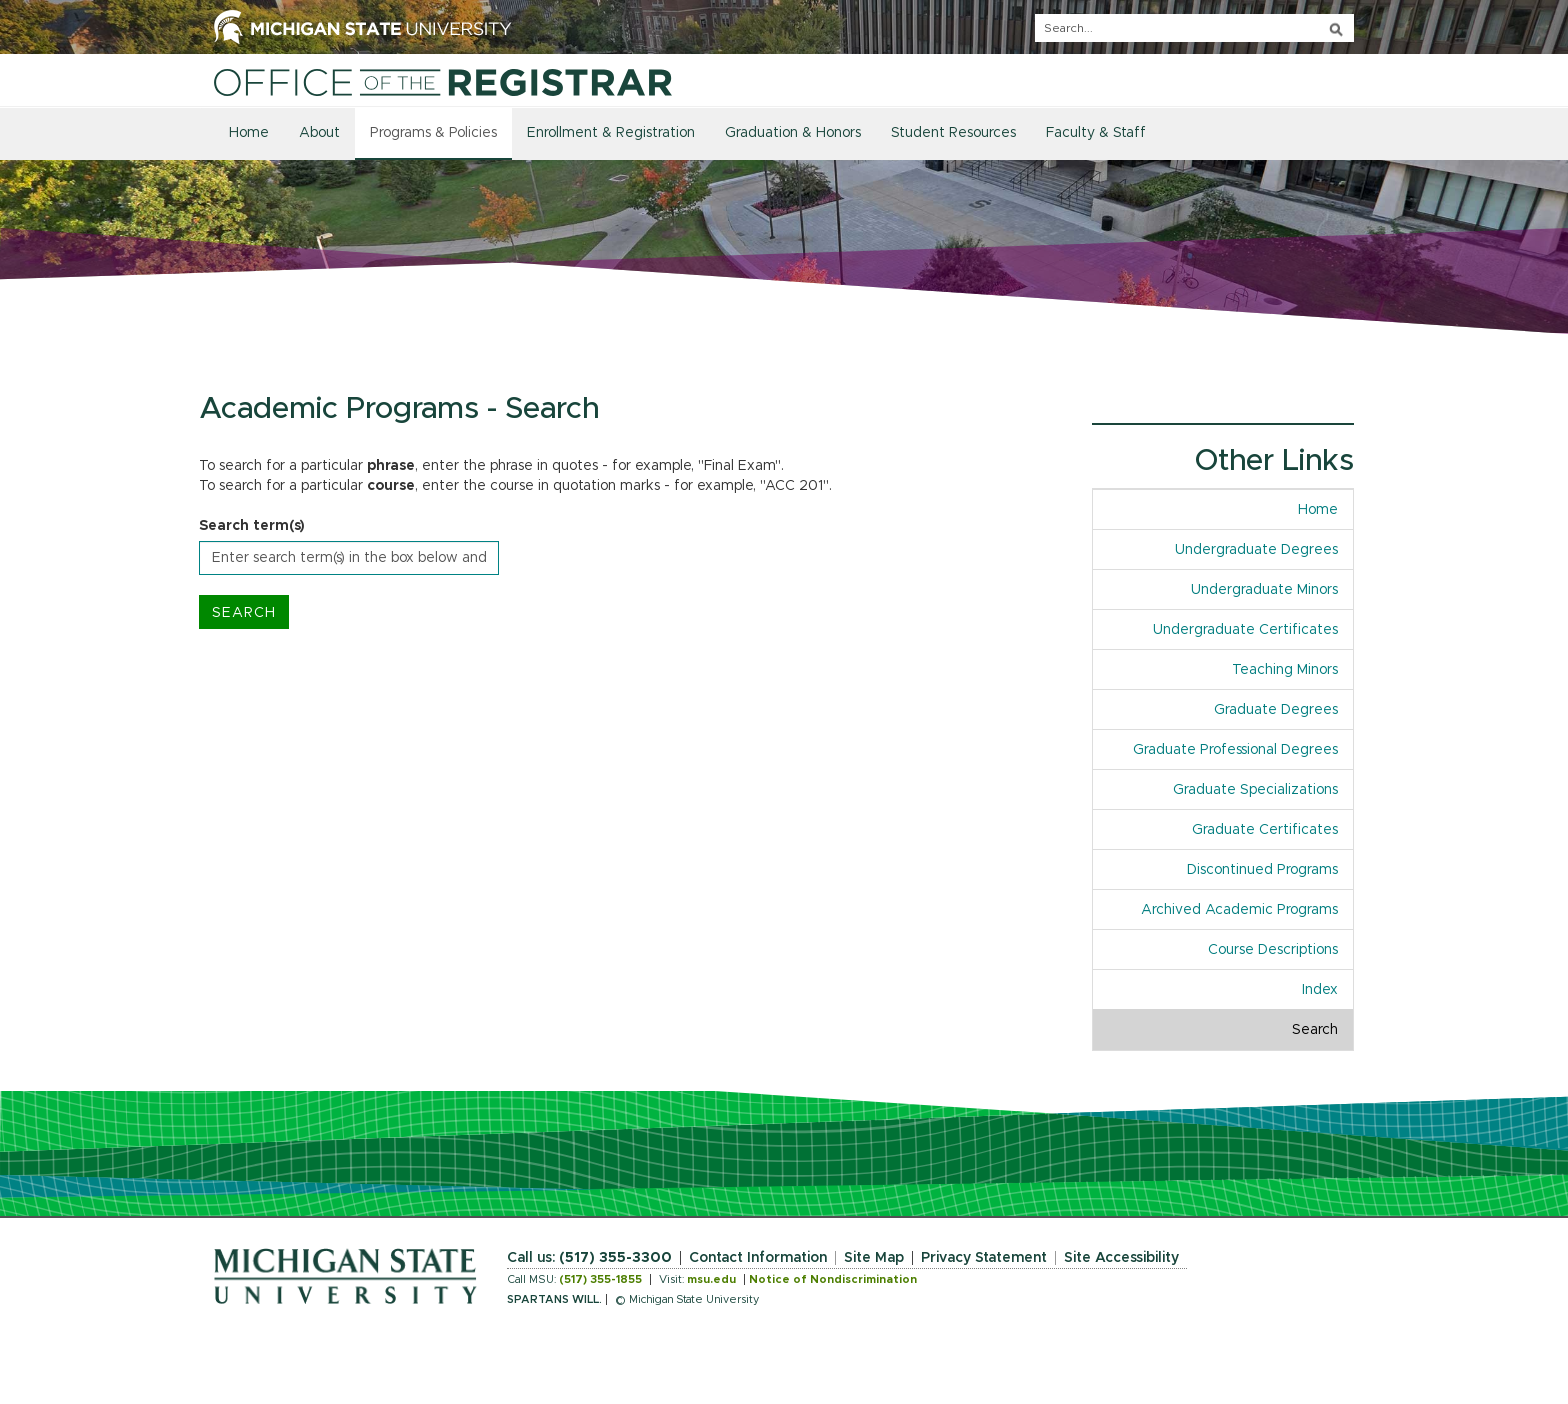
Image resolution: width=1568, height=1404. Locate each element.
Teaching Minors (1285, 670)
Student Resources (953, 133)
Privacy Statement (984, 1258)
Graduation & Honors (793, 133)
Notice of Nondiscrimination (833, 1279)
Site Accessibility (1121, 1258)
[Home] (443, 82)
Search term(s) (252, 526)
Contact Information (758, 1258)
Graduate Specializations (1255, 790)
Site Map (874, 1258)
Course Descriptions (1273, 950)
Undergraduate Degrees (1256, 550)
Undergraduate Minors (1264, 590)
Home (249, 133)
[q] (1194, 28)
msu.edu (711, 1279)
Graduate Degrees (1276, 710)
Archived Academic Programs (1239, 910)
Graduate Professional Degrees (1235, 750)
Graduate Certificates (1265, 830)
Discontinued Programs (1262, 870)
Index (1320, 990)
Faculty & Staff (1096, 133)
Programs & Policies (433, 133)
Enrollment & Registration (611, 133)
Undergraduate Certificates (1245, 630)
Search (1315, 1030)
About (319, 133)
